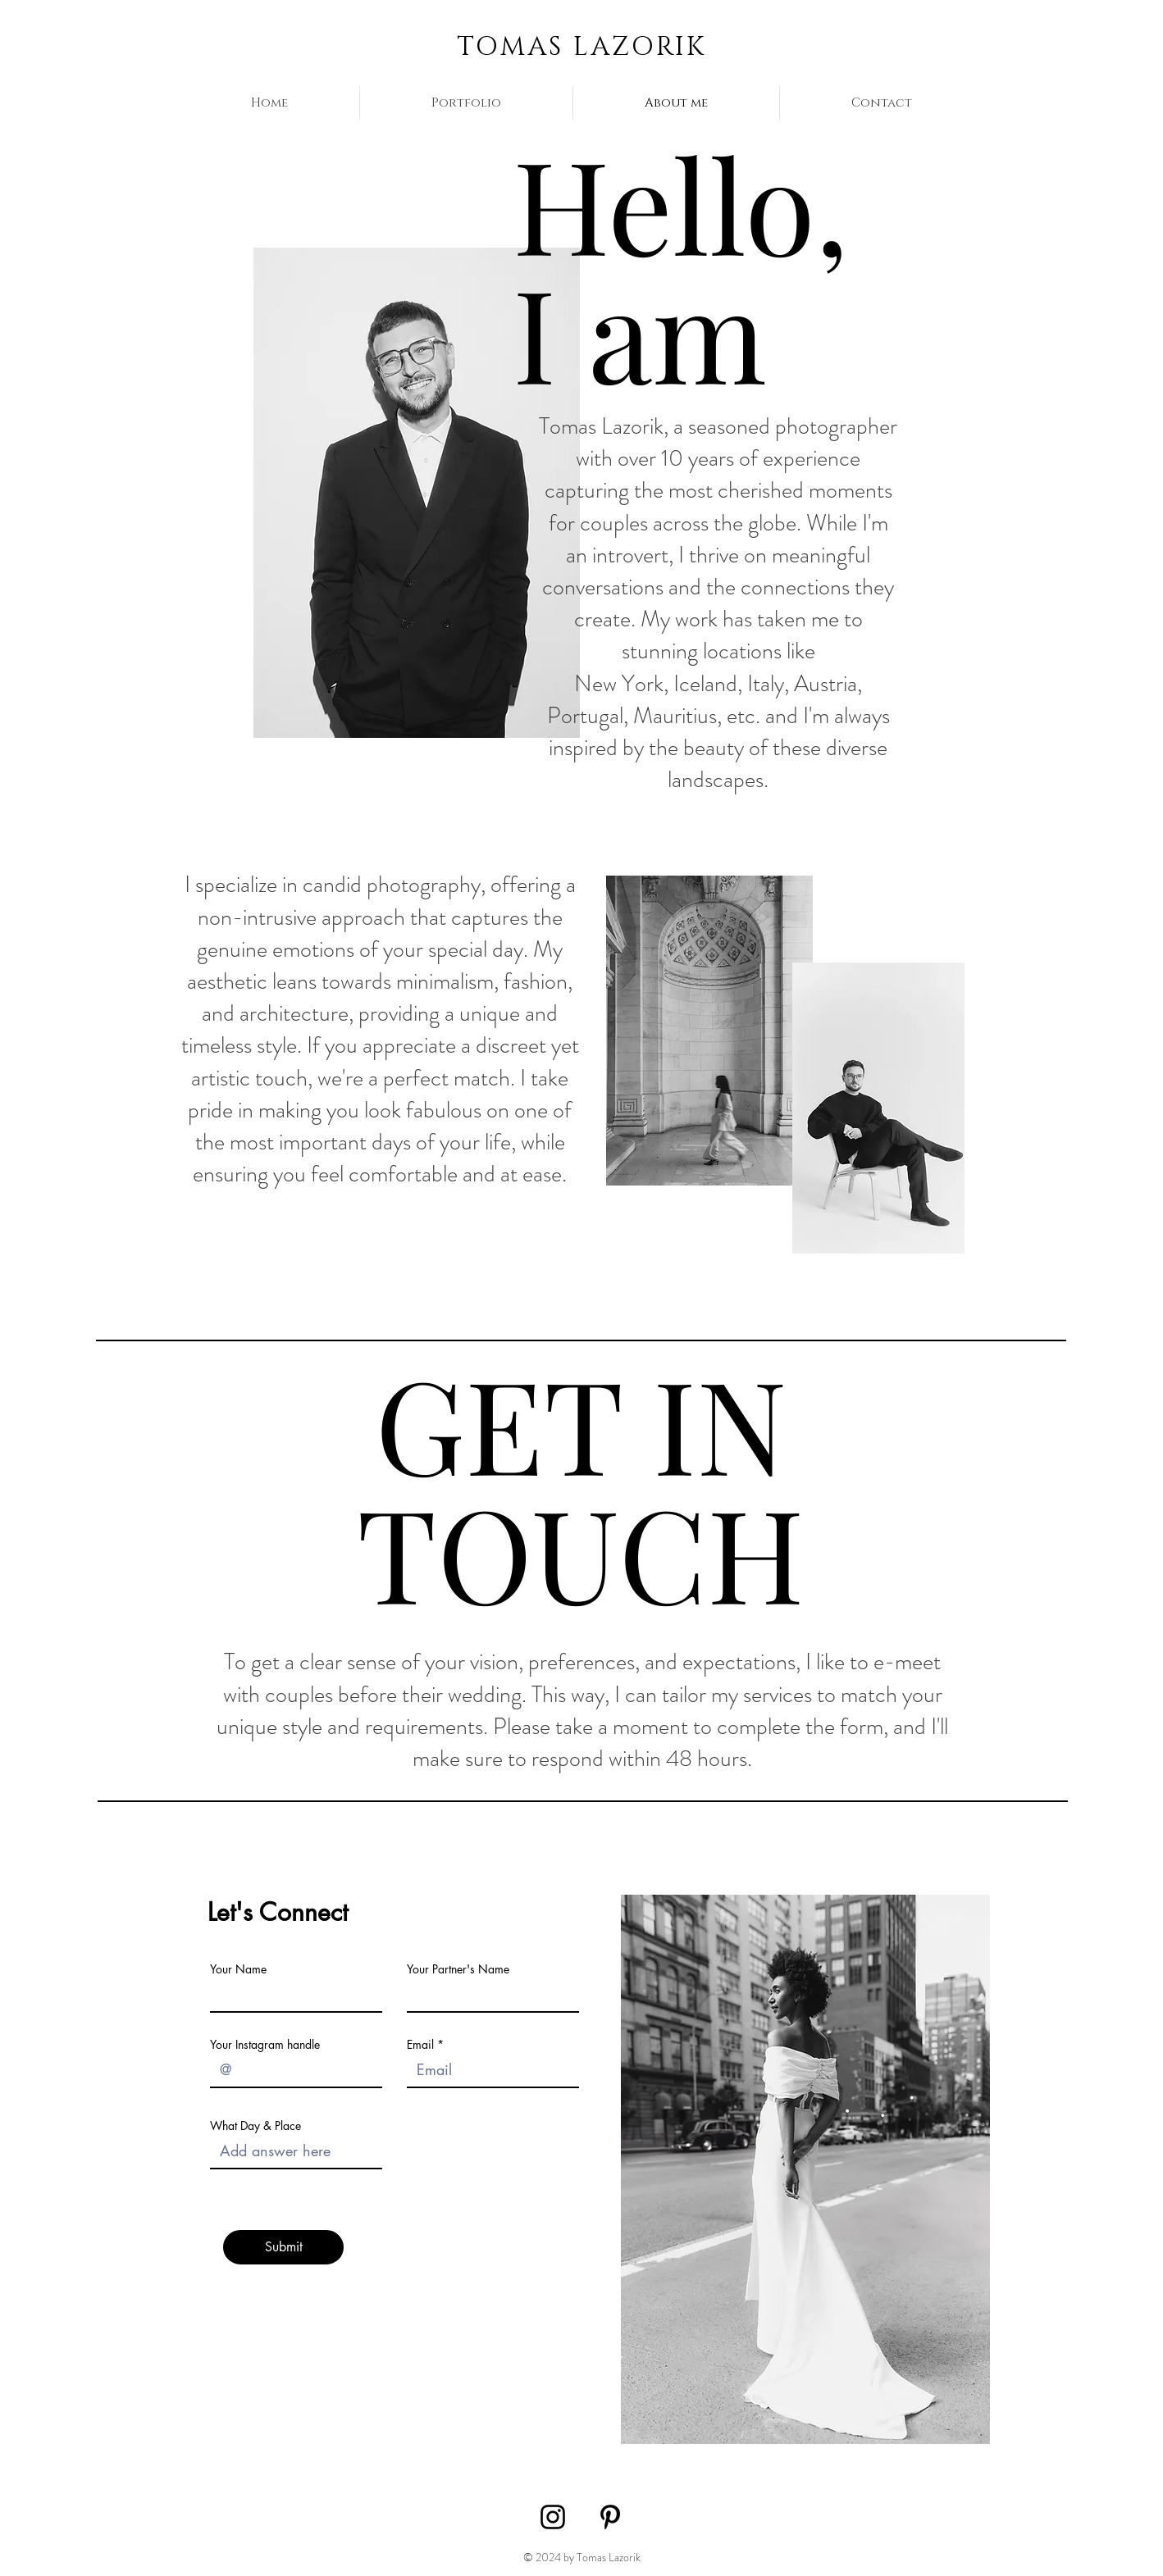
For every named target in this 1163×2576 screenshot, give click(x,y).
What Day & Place (255, 2126)
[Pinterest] (610, 2517)
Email (420, 2044)
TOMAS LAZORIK (582, 47)
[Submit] (283, 2247)
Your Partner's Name (458, 1969)
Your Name (238, 1969)
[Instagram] (552, 2517)
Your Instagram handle (265, 2044)
